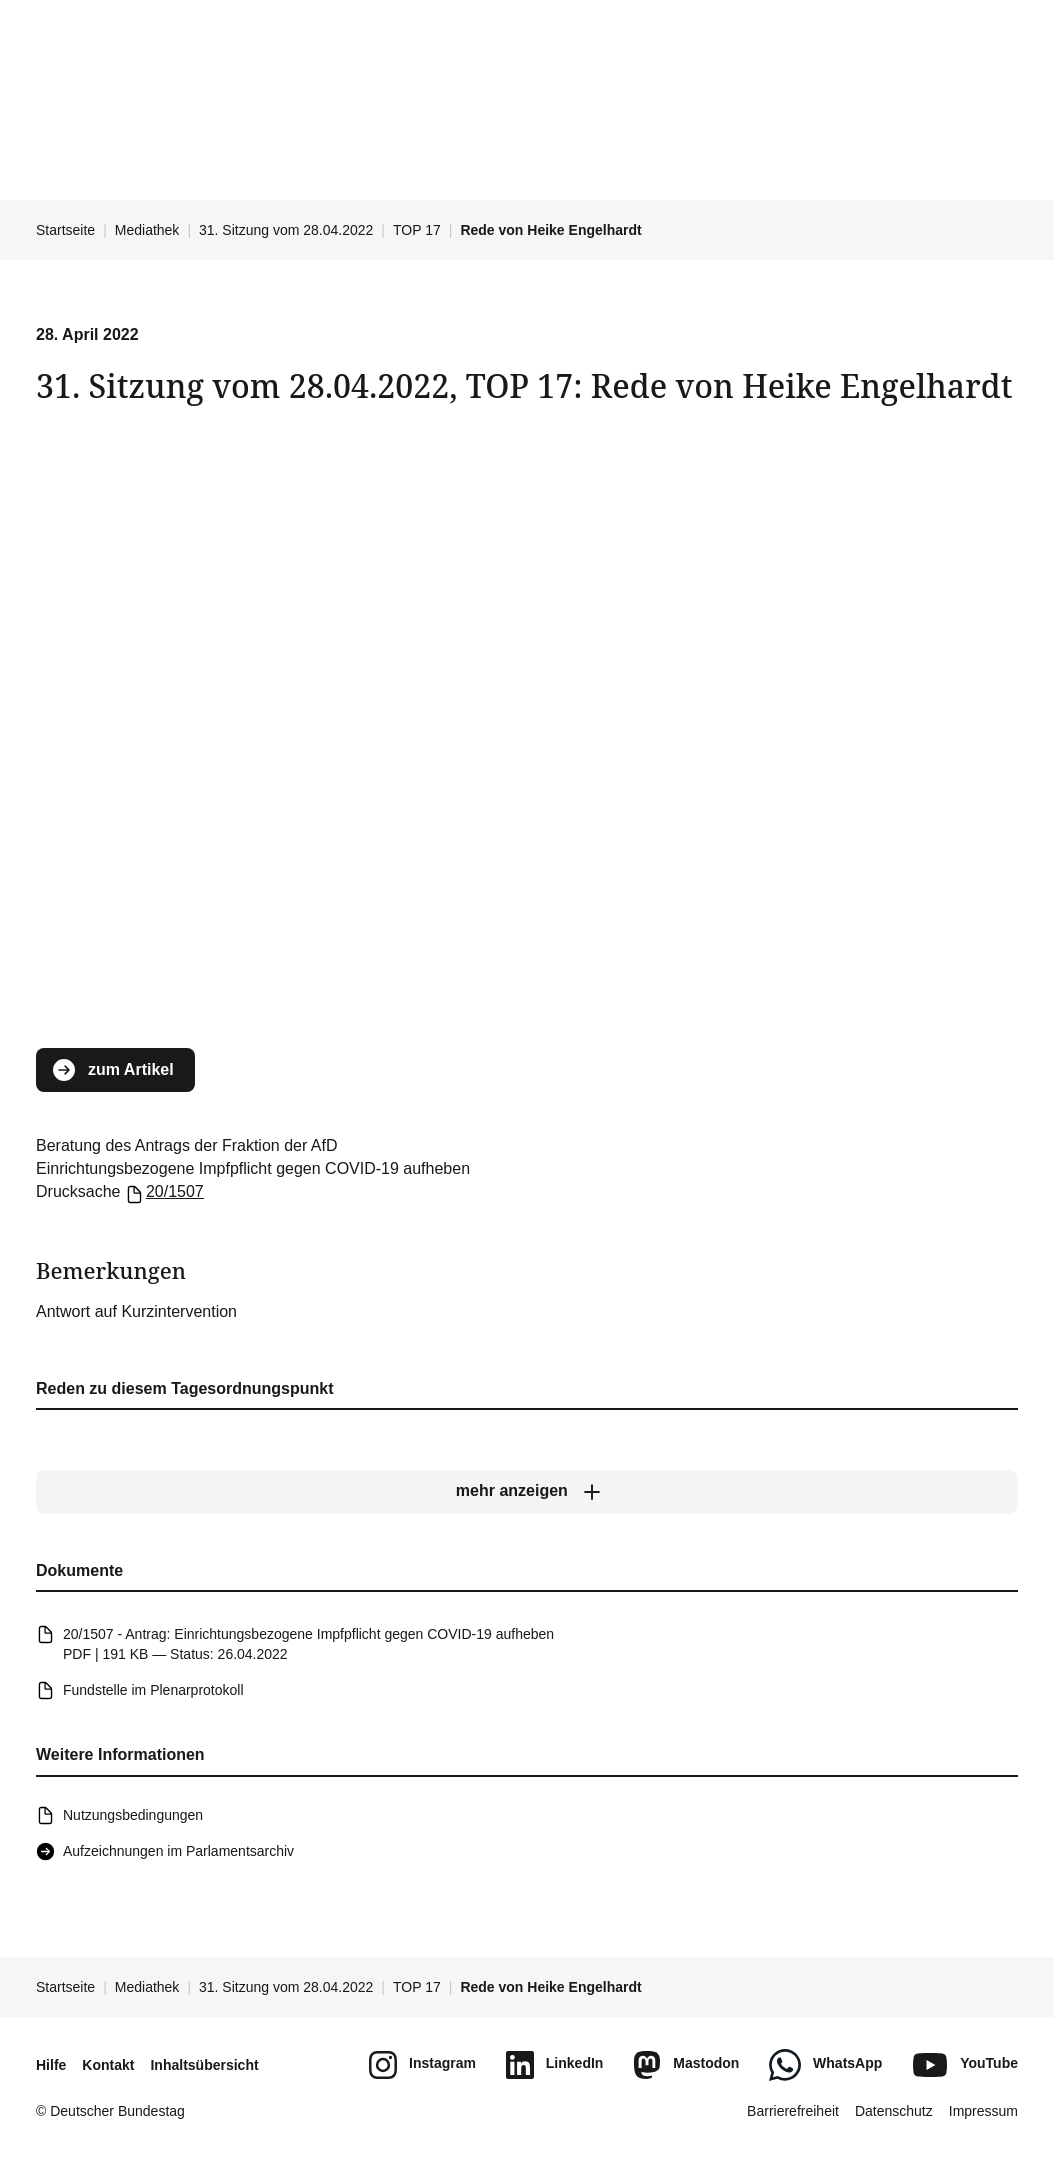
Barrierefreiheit (793, 2111)
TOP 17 (417, 230)
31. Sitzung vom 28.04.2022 (286, 230)
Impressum (983, 2111)
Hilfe (51, 2065)
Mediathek (147, 230)
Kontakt (108, 2065)
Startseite (65, 230)
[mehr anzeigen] (527, 1491)
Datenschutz (894, 2111)
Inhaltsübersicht (204, 2065)
